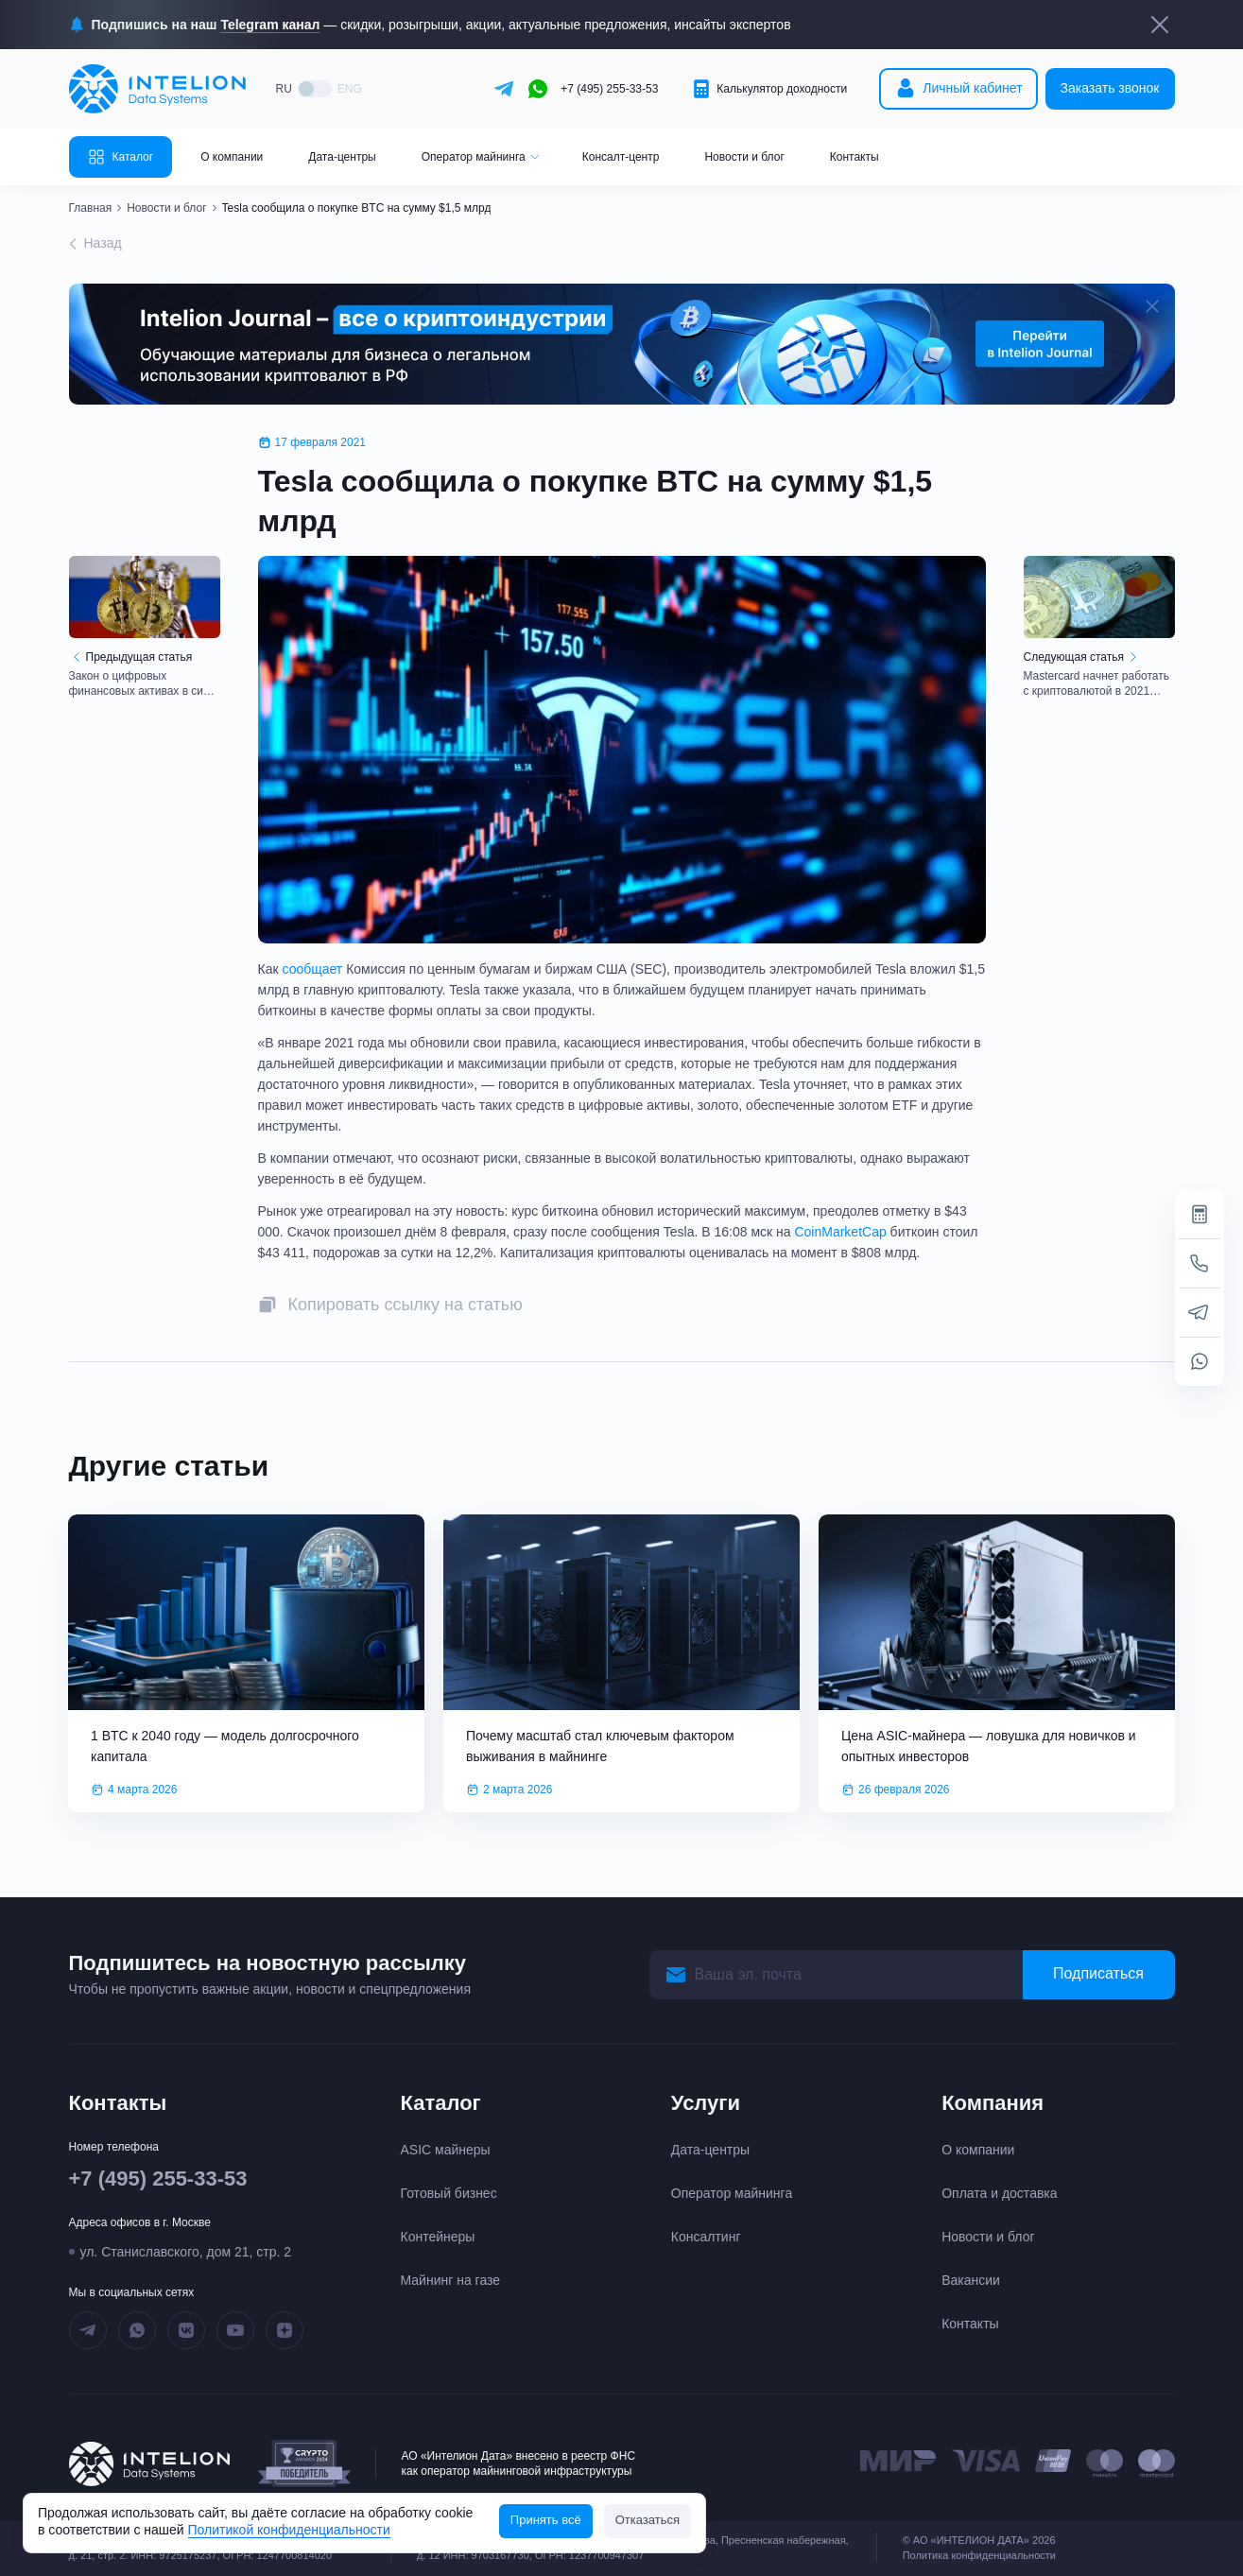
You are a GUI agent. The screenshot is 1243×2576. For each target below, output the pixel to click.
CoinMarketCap (840, 1231)
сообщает (312, 969)
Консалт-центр (621, 157)
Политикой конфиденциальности (289, 2529)
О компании (231, 157)
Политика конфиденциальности (979, 2555)
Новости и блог (744, 157)
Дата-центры (341, 157)
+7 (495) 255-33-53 (609, 88)
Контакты (854, 157)
